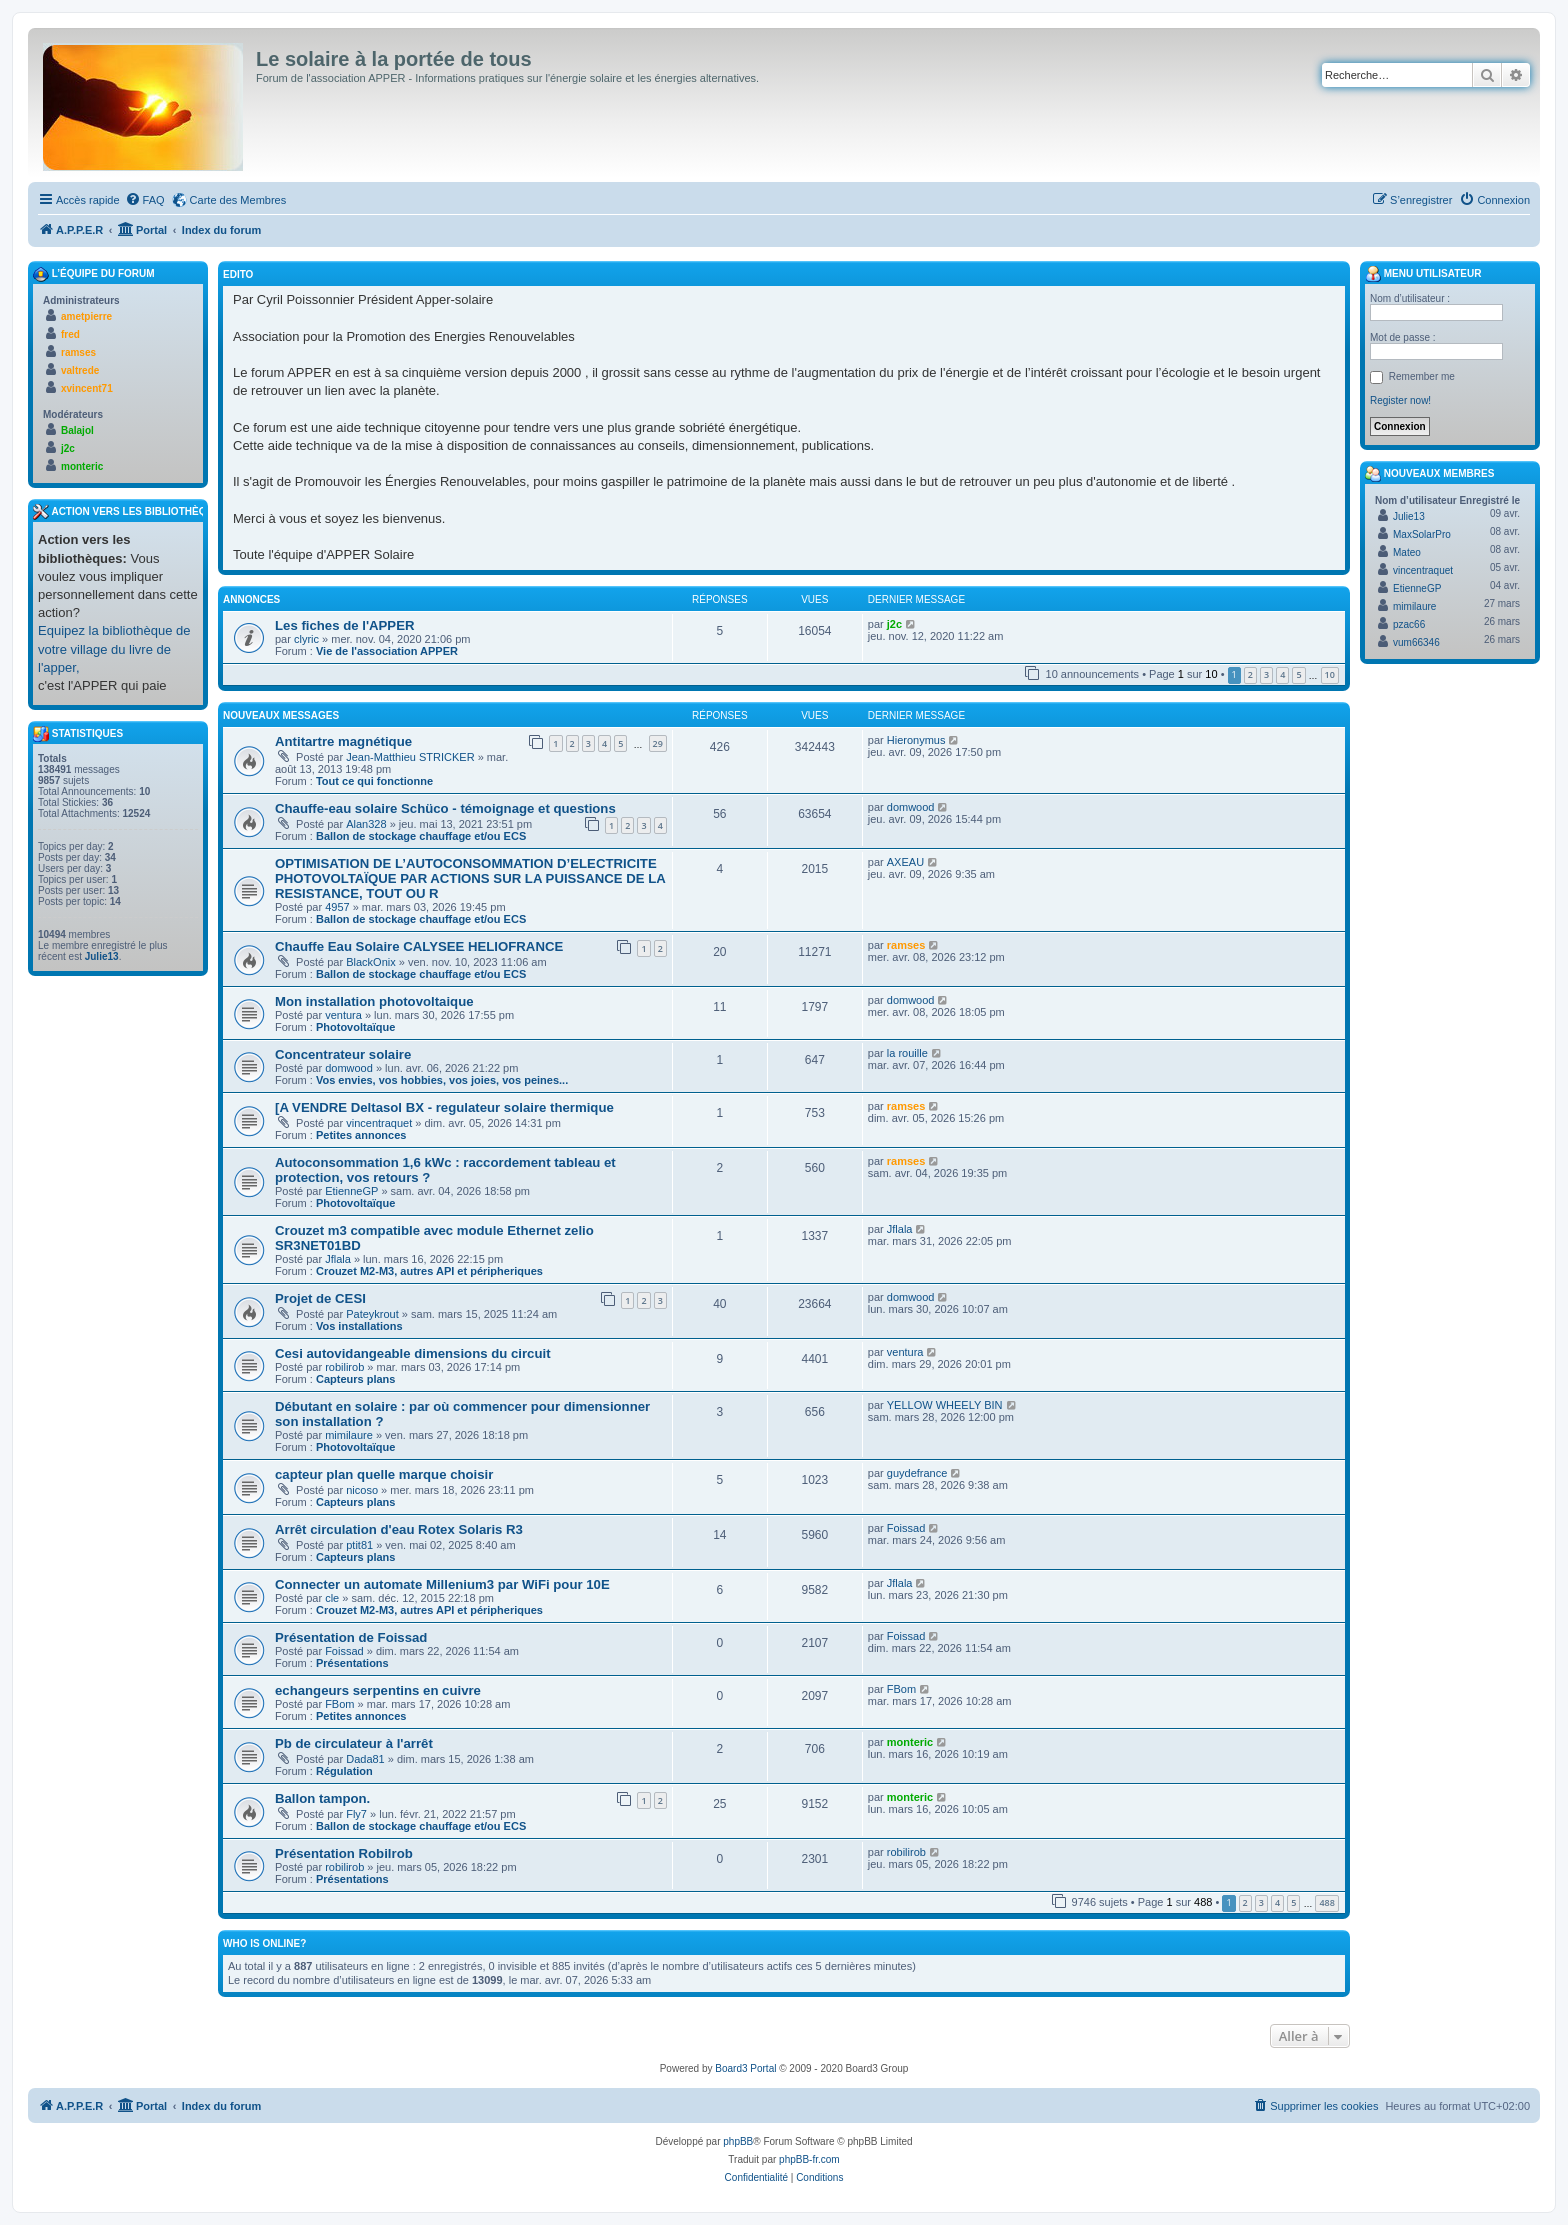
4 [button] (1282, 674)
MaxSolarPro (1422, 534)
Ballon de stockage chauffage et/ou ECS (421, 836)
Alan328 (366, 824)
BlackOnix (371, 962)
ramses (906, 945)
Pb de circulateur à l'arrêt (354, 1743)
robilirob (344, 1367)
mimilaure (349, 1435)
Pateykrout (372, 1314)
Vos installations (359, 1326)
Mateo (1407, 552)
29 (658, 743)
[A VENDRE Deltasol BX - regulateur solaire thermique (444, 1107)
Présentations (352, 1663)
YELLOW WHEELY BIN (945, 1405)
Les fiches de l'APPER (344, 625)
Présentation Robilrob (344, 1853)
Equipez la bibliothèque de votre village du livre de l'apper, (114, 648)
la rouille (907, 1053)
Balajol (77, 430)
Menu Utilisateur (1423, 274)
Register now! (1400, 400)
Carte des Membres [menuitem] (238, 200)
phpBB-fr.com (809, 2159)
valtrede (80, 370)
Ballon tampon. (322, 1798)
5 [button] (1298, 674)
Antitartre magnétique (343, 741)
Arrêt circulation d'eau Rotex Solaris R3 (399, 1529)
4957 (337, 907)
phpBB (738, 2141)
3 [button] (1266, 674)
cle (332, 1598)
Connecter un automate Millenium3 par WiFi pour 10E (442, 1584)
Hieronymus (916, 740)
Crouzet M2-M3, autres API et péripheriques (429, 1271)
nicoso (362, 1490)
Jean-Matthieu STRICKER (410, 757)
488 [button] (1326, 1902)
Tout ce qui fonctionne (374, 781)
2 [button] (1250, 674)
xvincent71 (87, 388)
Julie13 (102, 956)
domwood (911, 807)
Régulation (344, 1771)
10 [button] (1330, 674)
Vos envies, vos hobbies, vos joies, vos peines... (442, 1080)
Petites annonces (361, 1135)
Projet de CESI (320, 1298)
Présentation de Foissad (351, 1637)
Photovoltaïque (355, 1027)
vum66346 (1416, 642)
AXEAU (905, 862)
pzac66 (1409, 624)
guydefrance (917, 1473)
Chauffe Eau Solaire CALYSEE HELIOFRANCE (419, 946)
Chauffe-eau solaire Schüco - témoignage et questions (445, 808)
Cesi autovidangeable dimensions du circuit (413, 1353)
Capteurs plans (355, 1379)
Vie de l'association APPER (387, 651)
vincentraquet (379, 1123)
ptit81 (359, 1545)
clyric (306, 639)
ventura (343, 1015)
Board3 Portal (745, 2068)
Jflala (338, 1259)
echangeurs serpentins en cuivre (378, 1690)
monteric (910, 1742)
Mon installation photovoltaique (374, 1001)
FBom (339, 1704)
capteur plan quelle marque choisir (384, 1474)
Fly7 (356, 1814)
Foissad (906, 1528)
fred (70, 334)
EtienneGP (351, 1191)
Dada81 (365, 1759)
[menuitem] (145, 200)
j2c (894, 624)
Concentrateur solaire (343, 1054)
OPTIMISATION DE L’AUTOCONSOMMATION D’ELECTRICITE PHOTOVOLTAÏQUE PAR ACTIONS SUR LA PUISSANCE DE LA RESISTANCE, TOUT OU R (470, 878)
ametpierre (86, 316)
